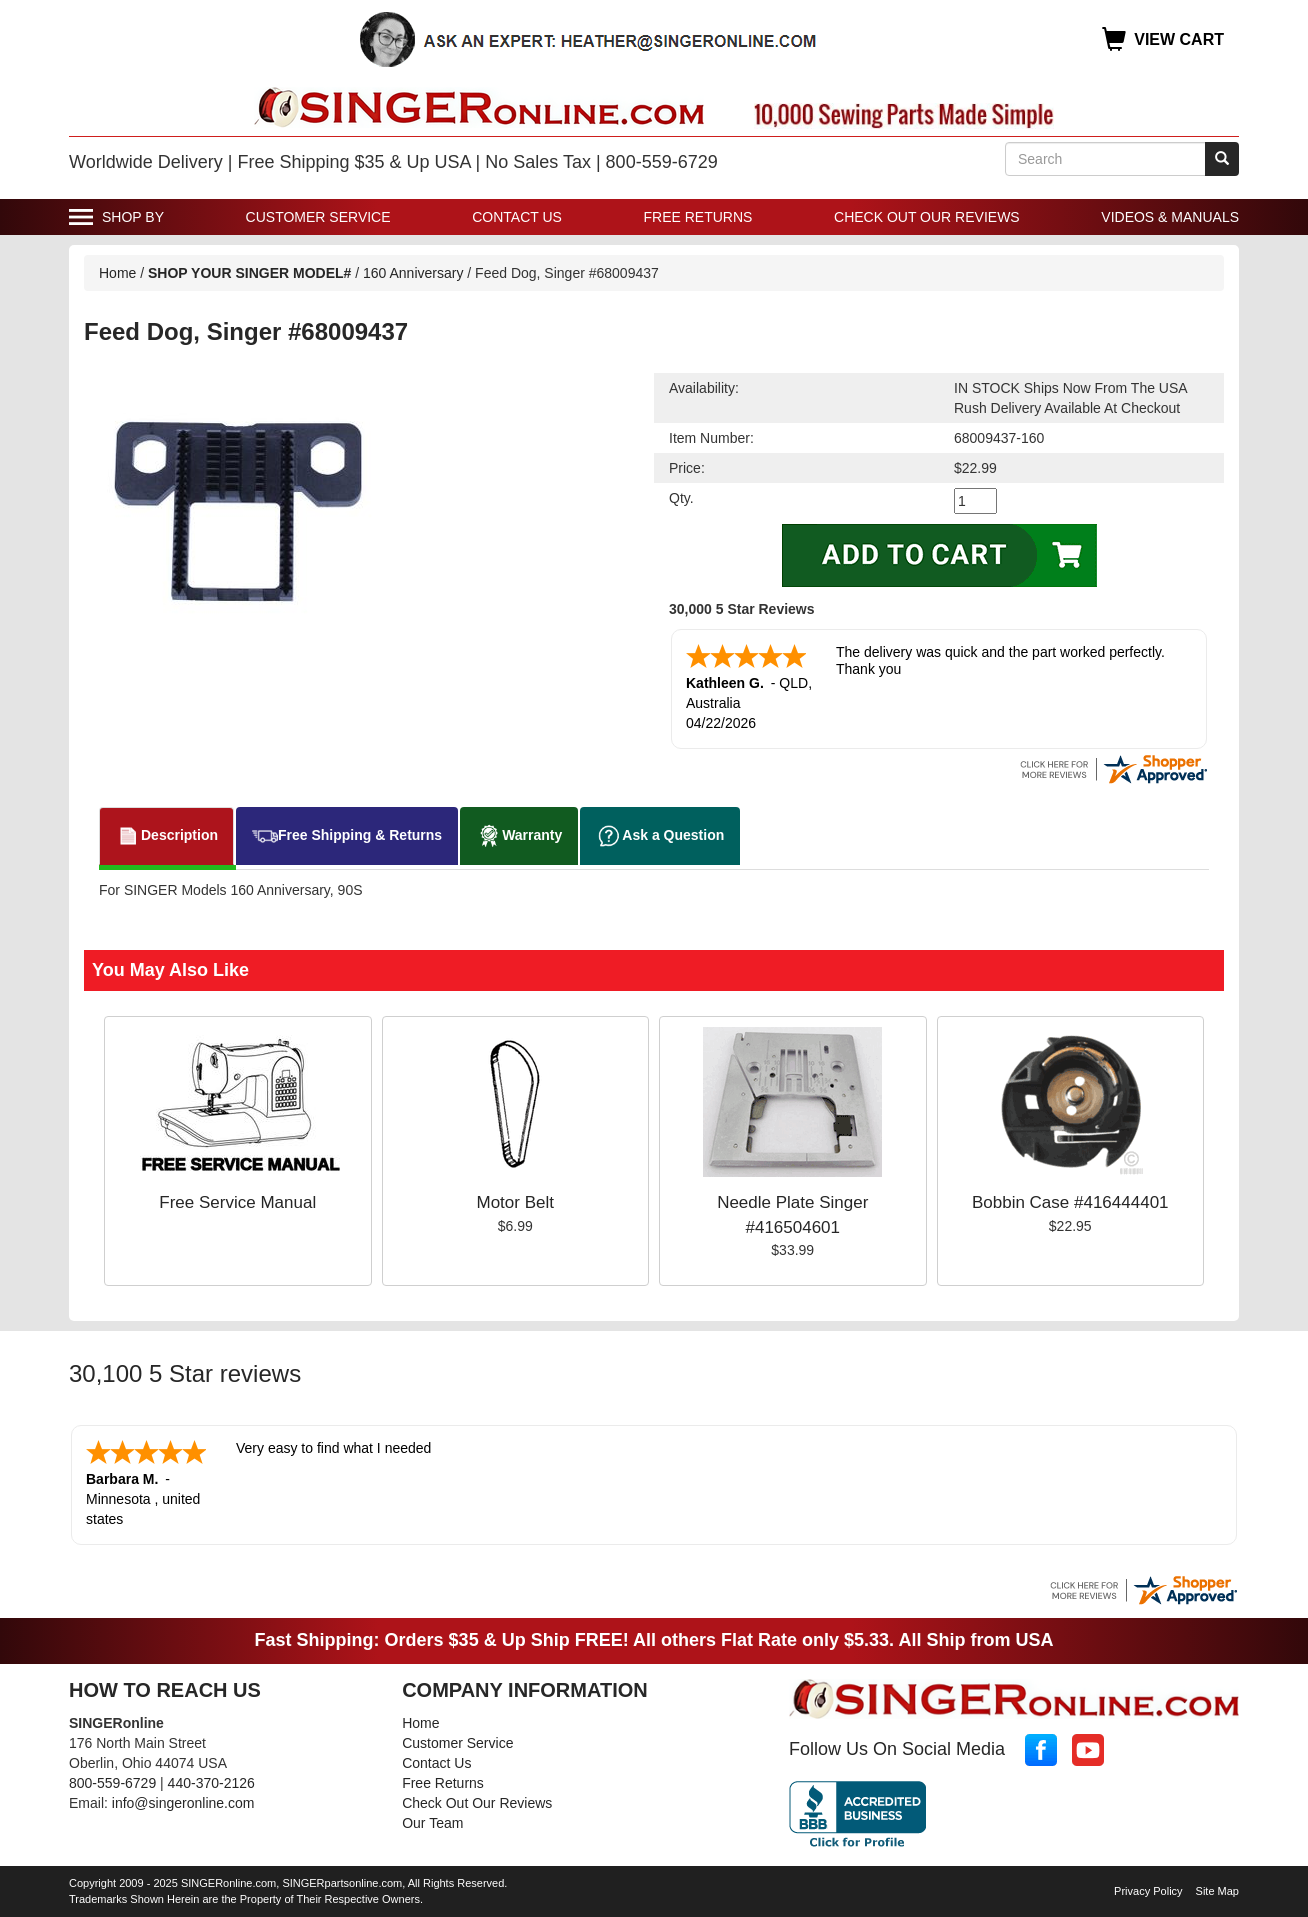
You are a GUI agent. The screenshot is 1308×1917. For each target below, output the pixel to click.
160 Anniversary (415, 273)
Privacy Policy (1148, 1891)
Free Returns (698, 217)
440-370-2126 (211, 1783)
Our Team (432, 1823)
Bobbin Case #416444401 (1070, 1202)
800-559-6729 (112, 1783)
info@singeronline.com (183, 1803)
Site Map (1217, 1891)
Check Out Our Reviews (927, 217)
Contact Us (517, 217)
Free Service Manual (237, 1202)
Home (117, 273)
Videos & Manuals (1170, 217)
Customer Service (318, 217)
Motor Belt (515, 1202)
